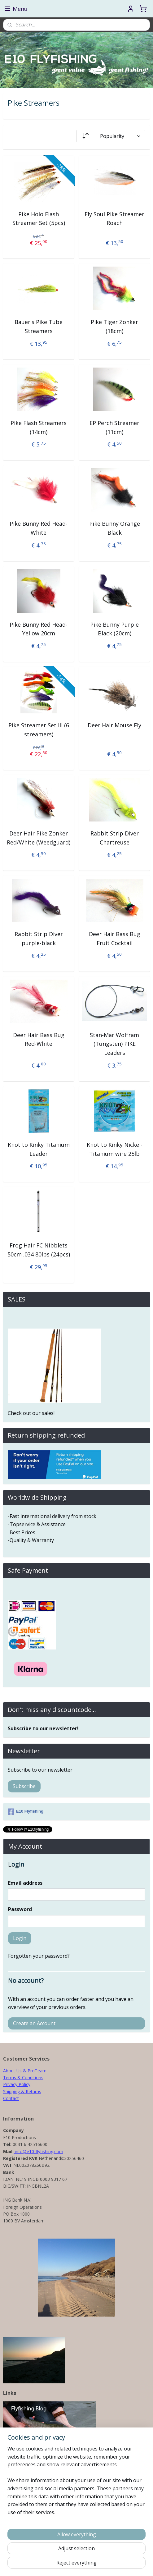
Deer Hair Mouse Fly (114, 725)
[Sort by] (111, 136)
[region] (76, 2483)
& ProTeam (34, 2071)
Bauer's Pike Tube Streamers (39, 326)
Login (19, 1938)
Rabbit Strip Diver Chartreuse (114, 837)
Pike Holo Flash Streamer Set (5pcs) (38, 218)
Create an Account (34, 2023)
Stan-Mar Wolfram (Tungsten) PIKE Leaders (114, 1043)
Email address (25, 1882)
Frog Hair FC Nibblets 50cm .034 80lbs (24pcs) (38, 1250)
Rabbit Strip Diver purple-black (39, 938)
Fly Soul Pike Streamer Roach (114, 218)
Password (20, 1909)
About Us (12, 2071)
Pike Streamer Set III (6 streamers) (38, 729)
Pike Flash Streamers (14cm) (39, 427)
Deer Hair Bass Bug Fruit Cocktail (114, 938)
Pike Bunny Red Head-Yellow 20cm (39, 628)
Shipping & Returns (22, 2091)
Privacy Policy (16, 2084)
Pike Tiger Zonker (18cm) (114, 326)
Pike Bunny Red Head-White (39, 528)
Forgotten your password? (39, 1955)
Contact (11, 2098)
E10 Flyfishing (25, 1811)
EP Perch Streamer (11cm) (114, 427)
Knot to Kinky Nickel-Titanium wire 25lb (114, 1149)
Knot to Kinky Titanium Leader (39, 1149)
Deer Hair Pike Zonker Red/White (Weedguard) (38, 837)
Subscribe (24, 1786)
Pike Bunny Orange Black (114, 528)
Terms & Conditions (23, 2077)
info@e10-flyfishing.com (38, 2151)
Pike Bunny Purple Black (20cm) (114, 628)
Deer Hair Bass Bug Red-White (38, 1039)
